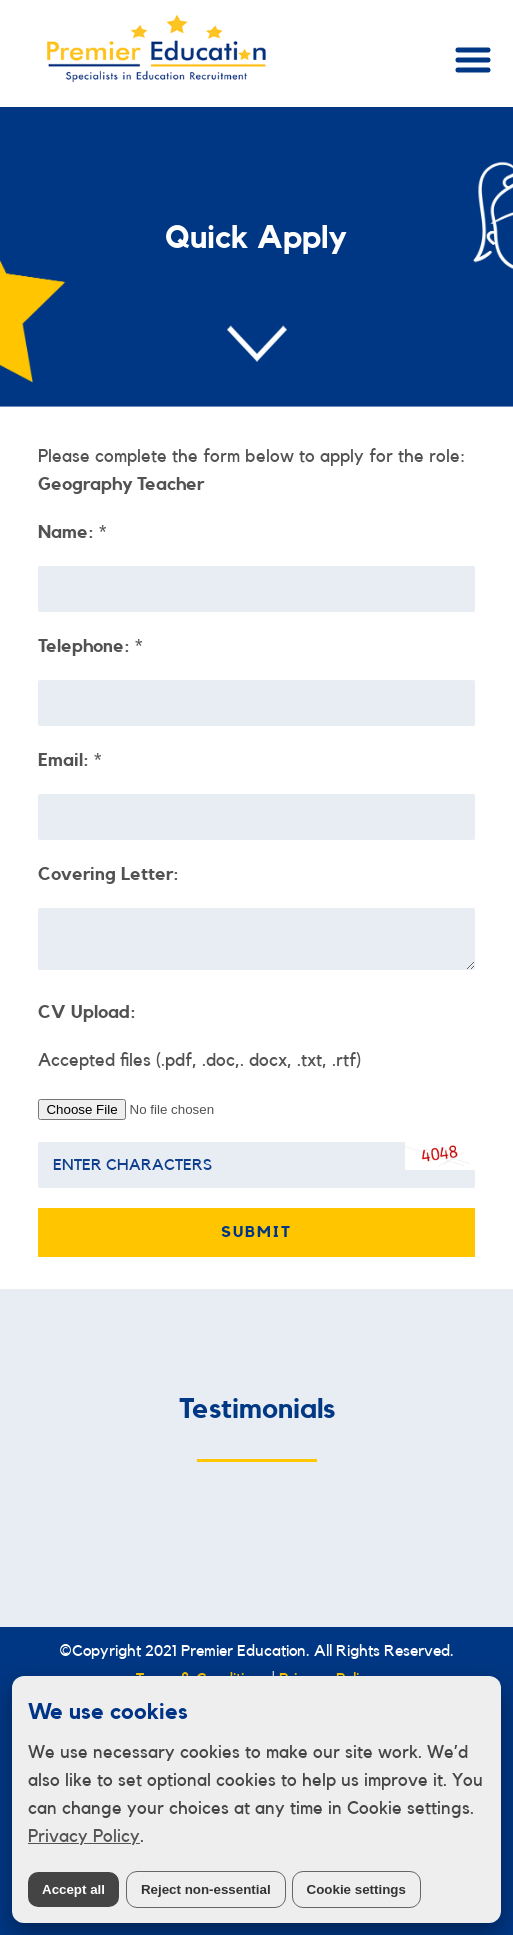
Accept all (73, 1889)
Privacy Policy (84, 1836)
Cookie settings (356, 1889)
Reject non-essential (206, 1889)
